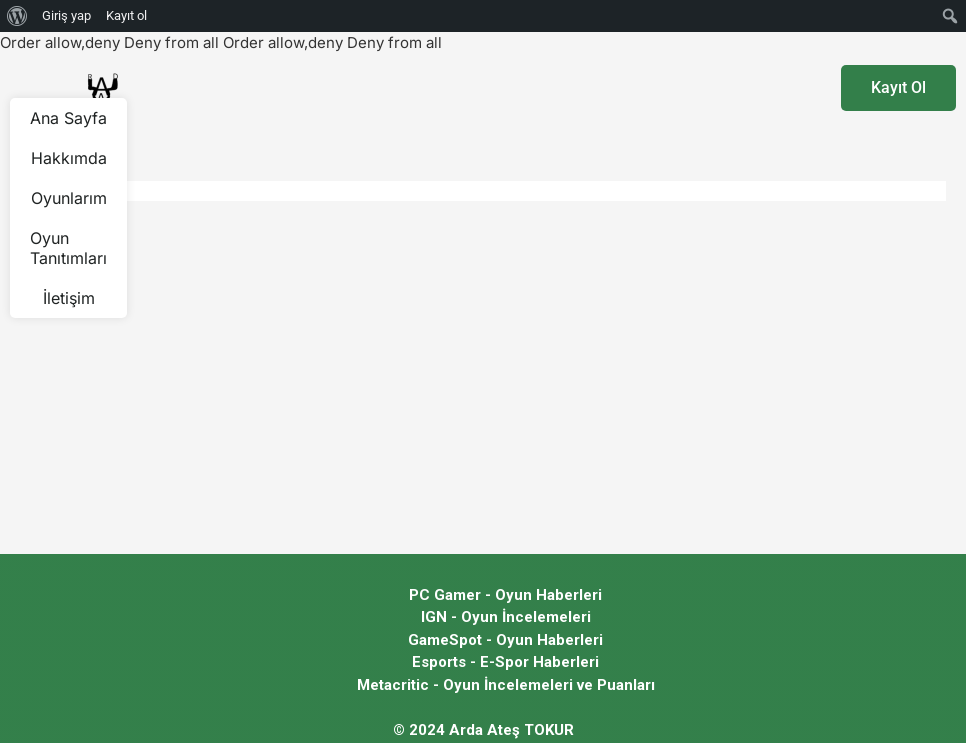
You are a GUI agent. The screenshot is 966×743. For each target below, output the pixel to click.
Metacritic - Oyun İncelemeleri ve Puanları (506, 685)
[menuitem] (17, 16)
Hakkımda (69, 158)
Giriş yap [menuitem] (66, 15)
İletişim (69, 298)
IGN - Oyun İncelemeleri (506, 617)
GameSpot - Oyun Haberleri (505, 640)
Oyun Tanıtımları (68, 248)
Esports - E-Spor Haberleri (505, 662)
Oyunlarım (69, 198)
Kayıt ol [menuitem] (126, 15)
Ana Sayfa (68, 118)
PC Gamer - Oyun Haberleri (505, 595)
